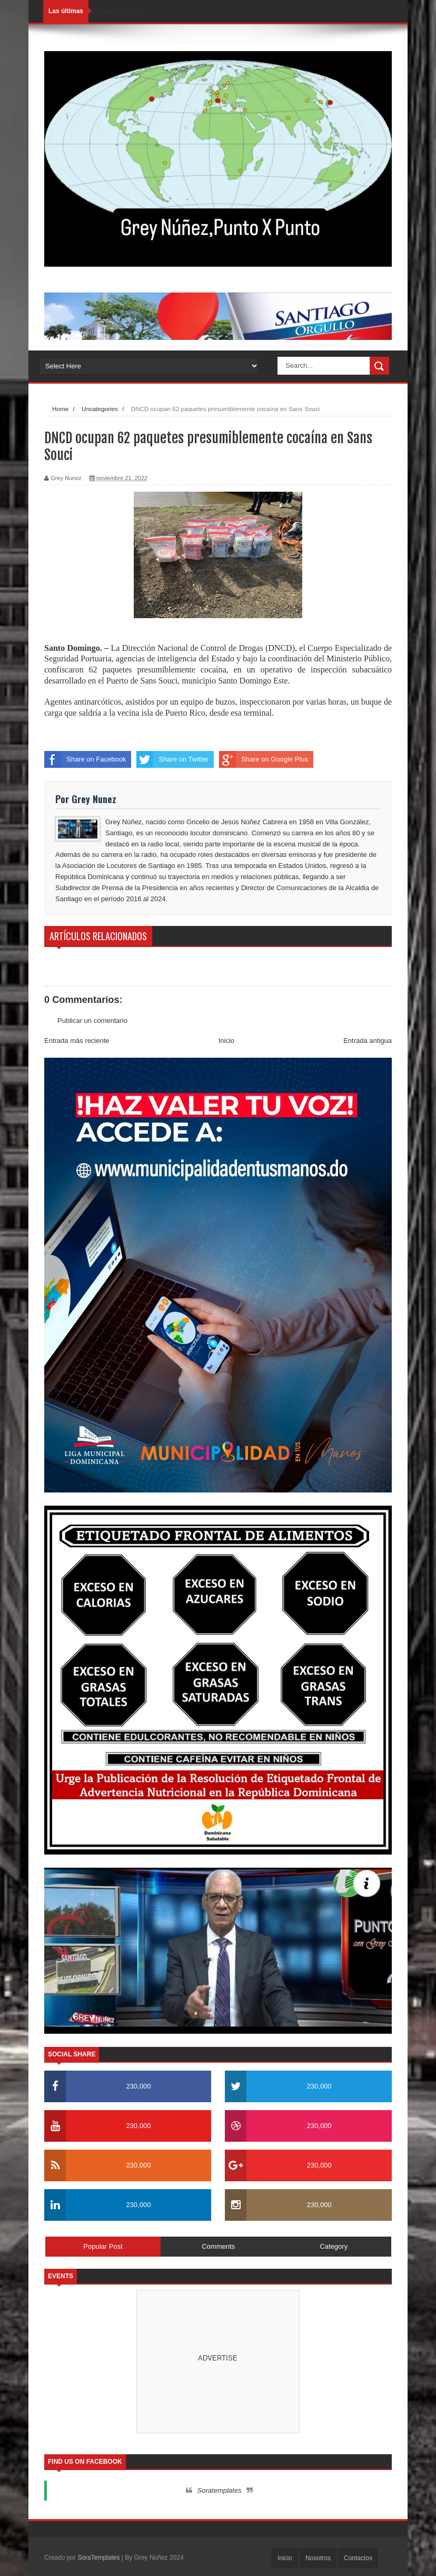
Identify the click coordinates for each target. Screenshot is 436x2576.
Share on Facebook (85, 759)
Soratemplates (219, 2490)
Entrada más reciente (77, 1041)
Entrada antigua (367, 1041)
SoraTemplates (98, 2557)
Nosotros (318, 2558)
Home (60, 408)
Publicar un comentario (92, 1020)
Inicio (226, 1041)
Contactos (358, 2558)
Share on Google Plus (263, 759)
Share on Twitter (172, 759)
